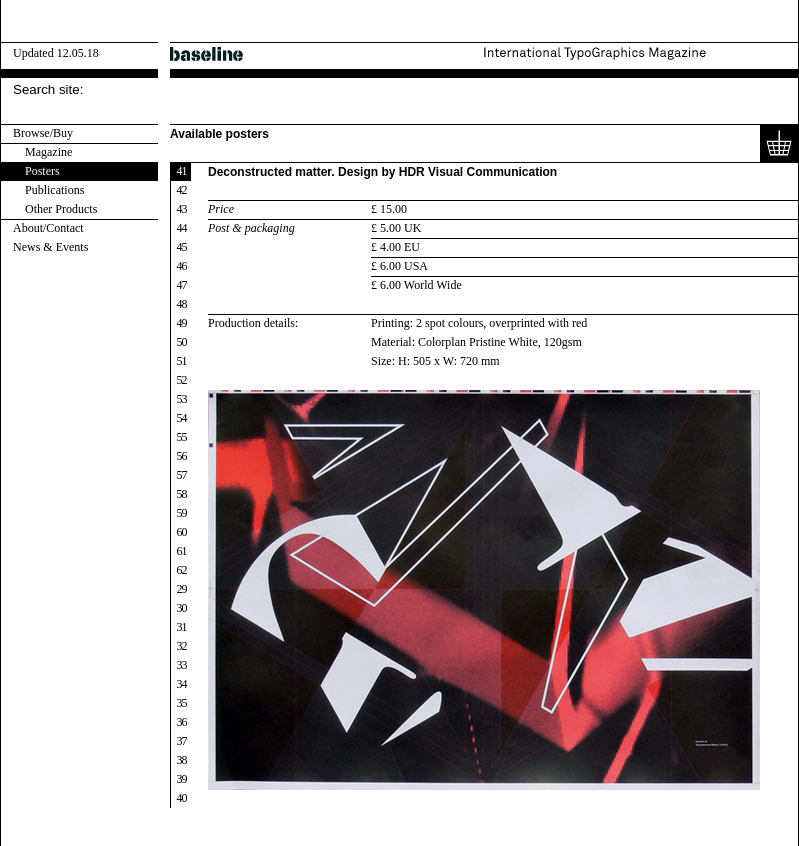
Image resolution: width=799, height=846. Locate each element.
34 (182, 684)
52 (182, 380)
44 (182, 228)
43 (182, 209)
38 (182, 760)
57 (182, 475)
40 (182, 798)
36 (182, 722)
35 (182, 703)
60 (182, 532)
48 (182, 304)
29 (182, 589)
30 (182, 608)
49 (182, 323)
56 (182, 456)
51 (182, 361)
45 (182, 247)
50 (182, 342)
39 (182, 779)
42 (182, 190)
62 (182, 570)
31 (182, 627)
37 (182, 741)
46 (182, 266)
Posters (42, 171)
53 (182, 399)
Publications (54, 190)
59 (182, 513)
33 (182, 665)
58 (182, 494)
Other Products (61, 209)
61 (182, 551)
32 (182, 646)
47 (182, 285)
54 (182, 418)
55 (182, 437)
